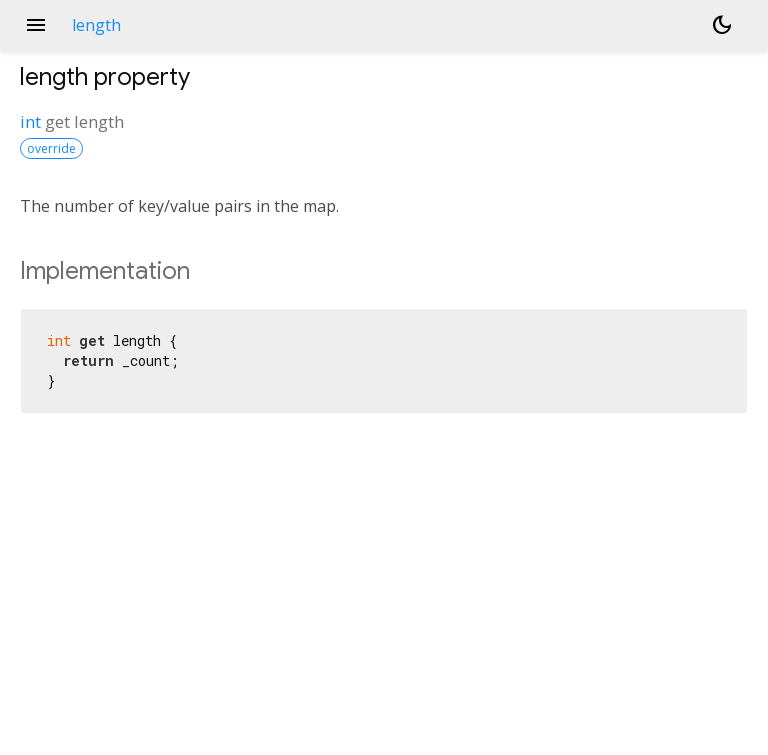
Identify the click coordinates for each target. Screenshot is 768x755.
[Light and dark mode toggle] (722, 25)
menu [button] (36, 25)
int (30, 121)
